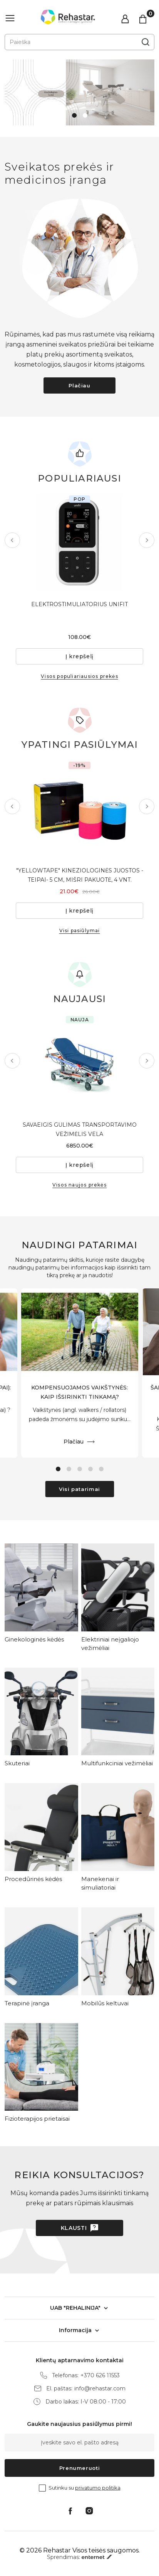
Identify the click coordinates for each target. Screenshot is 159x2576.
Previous (12, 540)
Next (146, 540)
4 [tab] (90, 1469)
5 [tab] (101, 1469)
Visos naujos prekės (79, 1185)
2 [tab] (85, 115)
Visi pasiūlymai (79, 930)
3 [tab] (79, 1469)
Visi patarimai (79, 1489)
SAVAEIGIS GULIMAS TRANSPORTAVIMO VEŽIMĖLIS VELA (80, 1129)
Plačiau (79, 385)
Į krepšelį (79, 656)
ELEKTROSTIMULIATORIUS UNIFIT (79, 604)
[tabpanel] (79, 92)
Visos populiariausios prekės (79, 676)
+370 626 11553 (100, 2375)
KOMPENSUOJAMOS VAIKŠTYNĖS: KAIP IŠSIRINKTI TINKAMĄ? (79, 1392)
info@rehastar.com (100, 2388)
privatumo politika (98, 2488)
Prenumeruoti (79, 2468)
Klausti (74, 2227)
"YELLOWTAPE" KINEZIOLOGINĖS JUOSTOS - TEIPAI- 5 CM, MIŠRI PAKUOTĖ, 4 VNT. (79, 875)
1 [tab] (74, 115)
